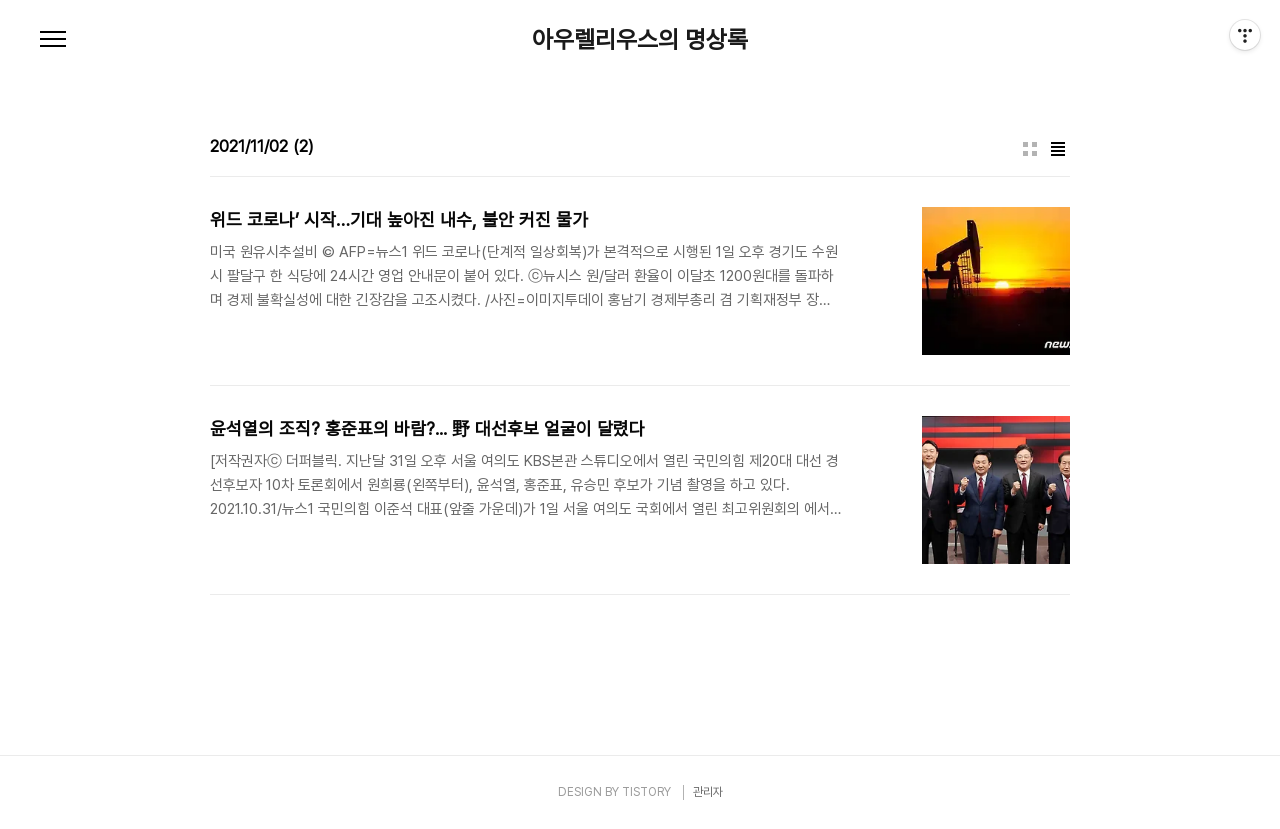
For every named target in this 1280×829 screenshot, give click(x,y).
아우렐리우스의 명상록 (640, 40)
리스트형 (1058, 149)
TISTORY (646, 792)
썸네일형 (1030, 149)
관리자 (708, 792)
